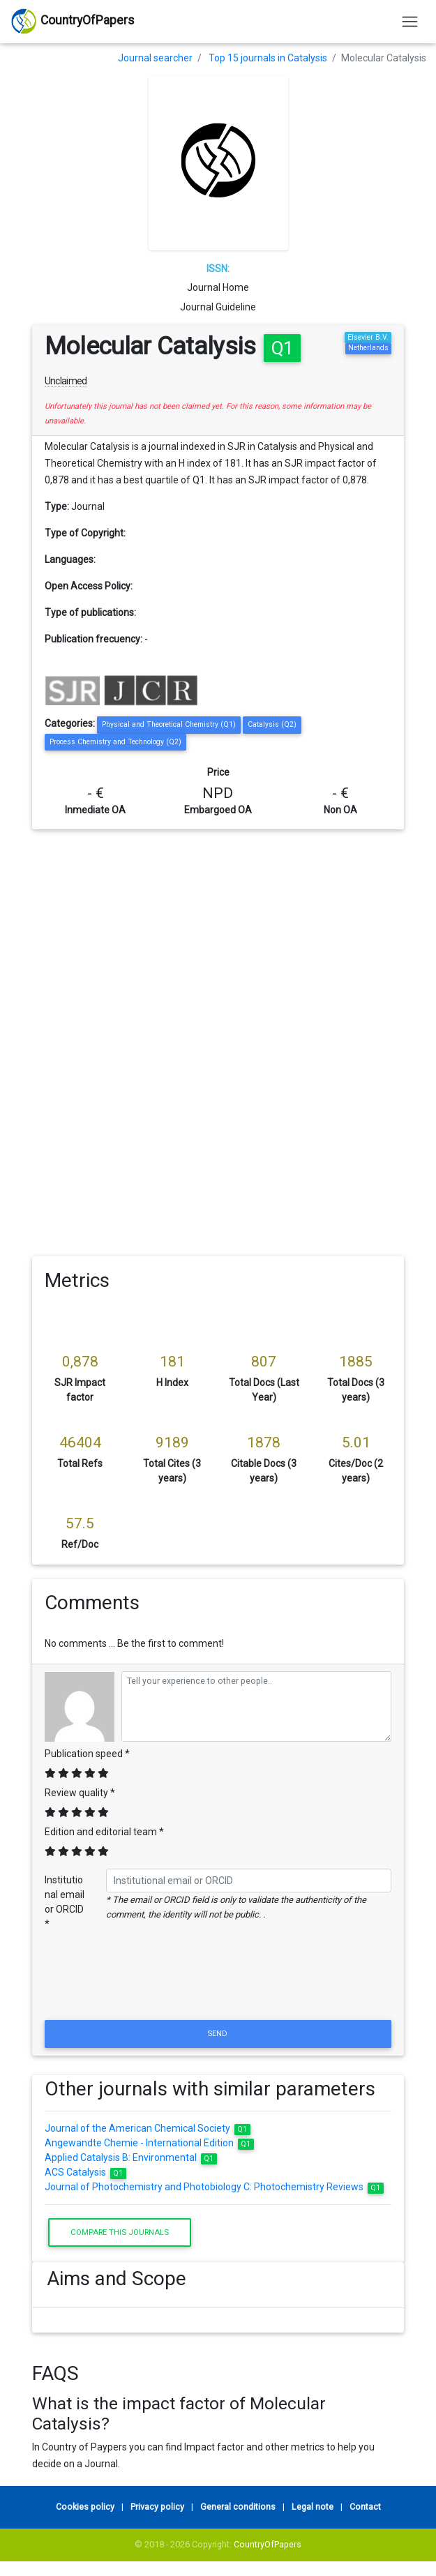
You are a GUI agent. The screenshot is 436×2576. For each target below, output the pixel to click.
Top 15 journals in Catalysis (268, 57)
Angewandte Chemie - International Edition (149, 2142)
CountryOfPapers (267, 2544)
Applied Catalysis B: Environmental (131, 2157)
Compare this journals (119, 2232)
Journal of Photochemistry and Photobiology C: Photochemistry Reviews (214, 2186)
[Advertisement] (218, 934)
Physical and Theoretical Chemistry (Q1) (169, 724)
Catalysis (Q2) (272, 724)
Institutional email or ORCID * (64, 1901)
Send (218, 2033)
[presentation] (218, 1983)
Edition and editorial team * (104, 1831)
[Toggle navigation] (409, 21)
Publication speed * (87, 1753)
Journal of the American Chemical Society (147, 2128)
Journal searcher (155, 57)
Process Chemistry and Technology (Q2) (115, 741)
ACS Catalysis (85, 2172)
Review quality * (80, 1792)
